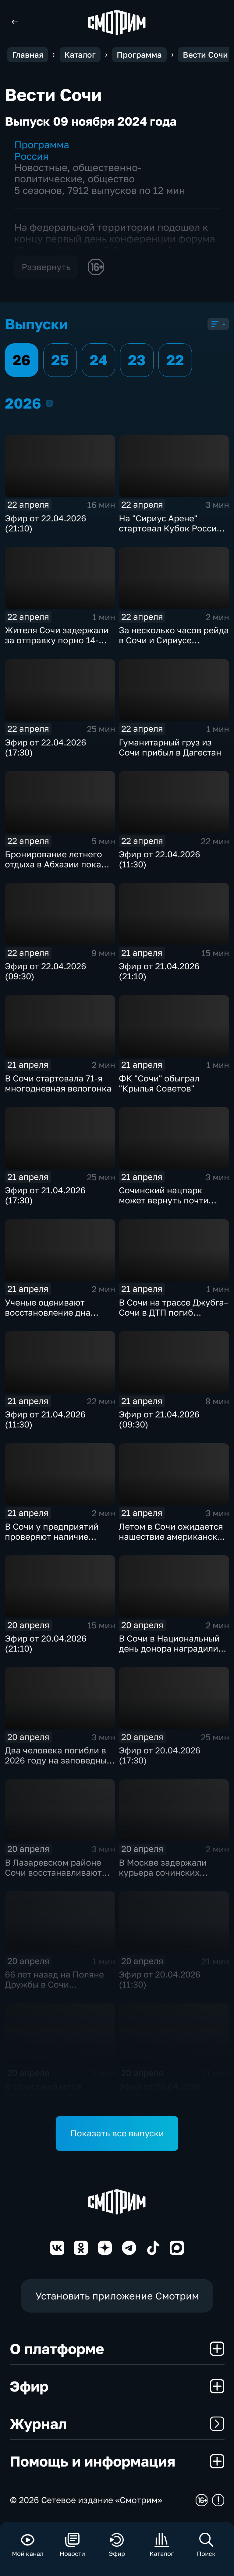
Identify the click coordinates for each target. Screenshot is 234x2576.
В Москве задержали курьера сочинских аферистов (163, 1872)
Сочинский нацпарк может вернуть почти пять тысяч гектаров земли (163, 1205)
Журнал (117, 2423)
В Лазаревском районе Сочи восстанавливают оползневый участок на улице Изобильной (54, 1877)
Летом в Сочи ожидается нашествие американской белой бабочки (173, 1536)
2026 (49, 403)
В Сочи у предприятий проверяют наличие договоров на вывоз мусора (51, 1541)
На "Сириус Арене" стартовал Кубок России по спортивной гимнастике (170, 533)
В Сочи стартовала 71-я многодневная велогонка (58, 1083)
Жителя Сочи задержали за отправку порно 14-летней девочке (56, 640)
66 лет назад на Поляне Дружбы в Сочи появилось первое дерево (59, 1984)
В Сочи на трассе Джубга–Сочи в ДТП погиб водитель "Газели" (174, 1312)
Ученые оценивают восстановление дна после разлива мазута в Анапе (55, 1317)
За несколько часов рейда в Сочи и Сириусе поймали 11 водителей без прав (174, 645)
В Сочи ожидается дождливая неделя (44, 2091)
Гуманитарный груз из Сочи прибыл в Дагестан (170, 747)
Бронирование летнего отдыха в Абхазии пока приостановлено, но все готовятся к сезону (55, 869)
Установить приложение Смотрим (117, 2296)
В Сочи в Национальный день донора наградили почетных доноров (169, 1648)
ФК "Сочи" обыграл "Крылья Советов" (159, 1083)
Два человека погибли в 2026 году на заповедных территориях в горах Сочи (60, 1760)
